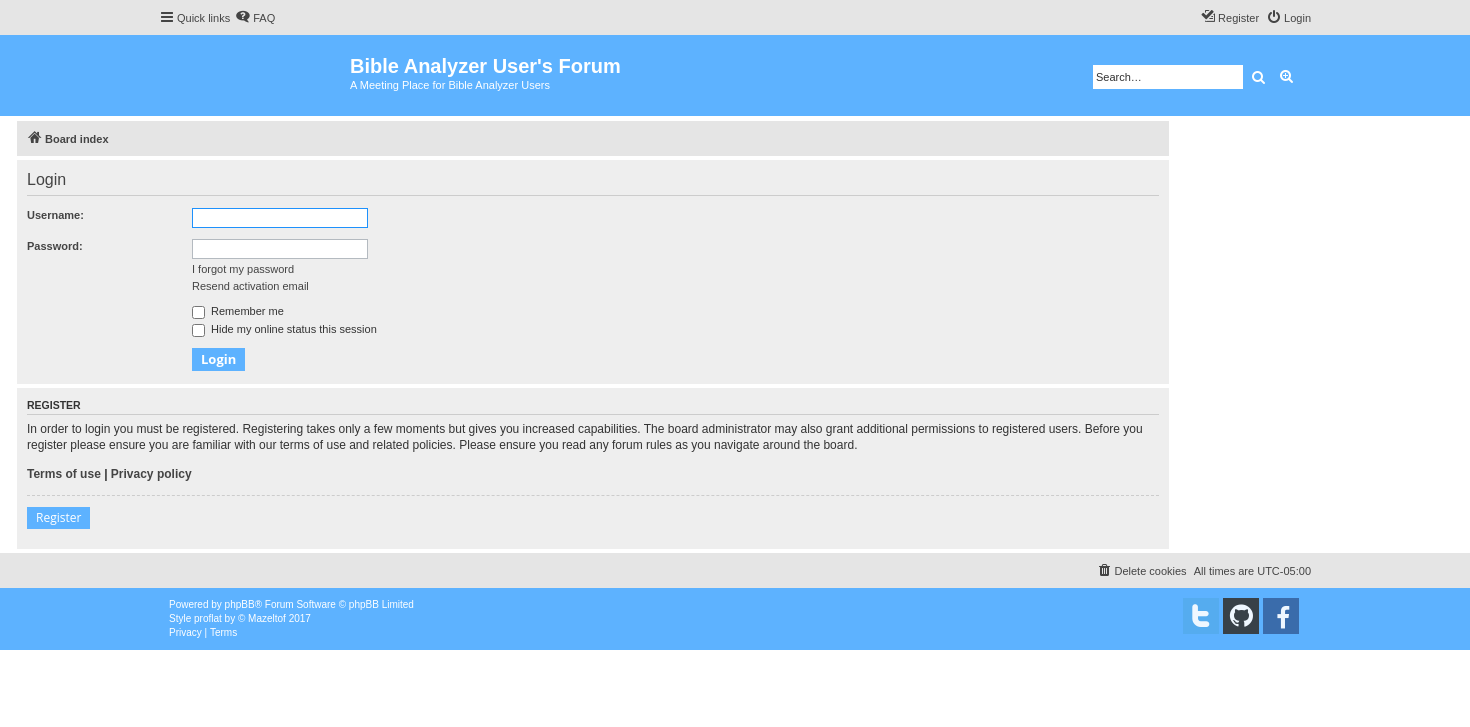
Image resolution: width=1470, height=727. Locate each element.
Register (58, 517)
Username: (55, 215)
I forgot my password (243, 269)
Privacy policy (151, 474)
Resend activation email (250, 286)
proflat (208, 618)
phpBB (240, 604)
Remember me (238, 311)
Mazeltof (267, 618)
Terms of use (64, 474)
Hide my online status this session (284, 329)
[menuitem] (255, 18)
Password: (55, 246)
